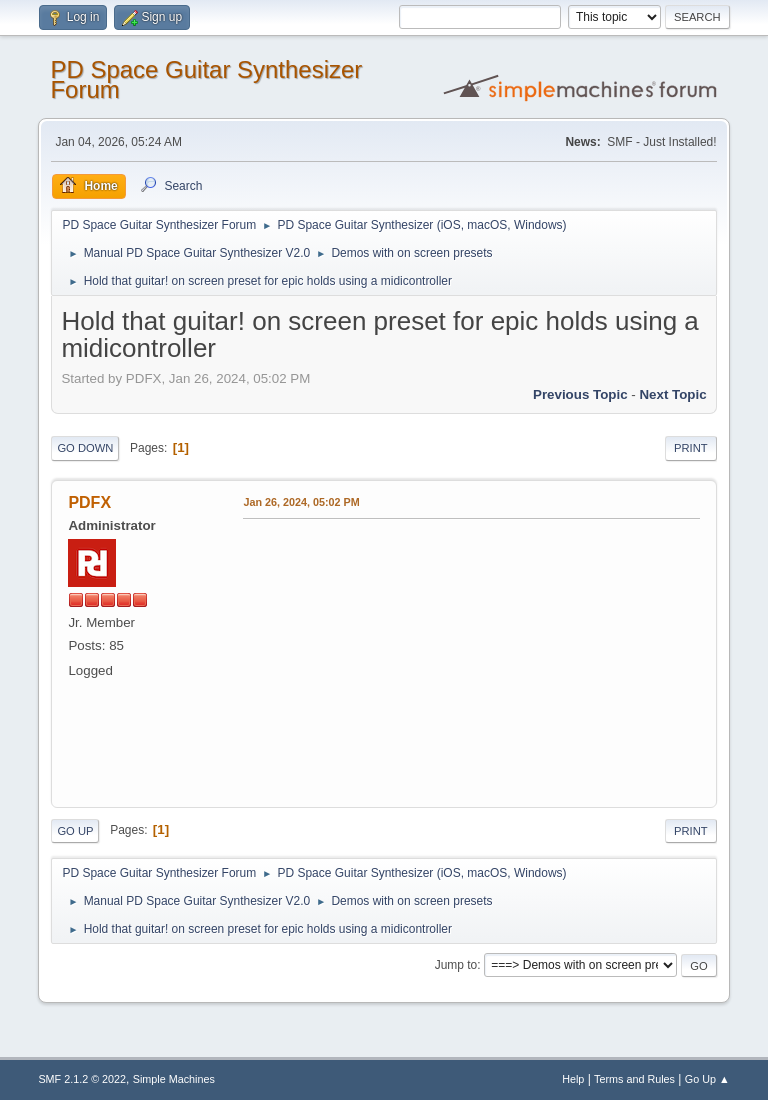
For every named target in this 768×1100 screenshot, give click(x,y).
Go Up (75, 831)
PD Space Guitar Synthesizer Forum (206, 79)
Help (573, 1079)
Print (691, 448)
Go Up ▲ (707, 1079)
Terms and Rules (634, 1079)
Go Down (85, 448)
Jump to (456, 965)
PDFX (89, 502)
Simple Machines (174, 1079)
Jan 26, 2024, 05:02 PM (301, 502)
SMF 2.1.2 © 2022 (82, 1079)
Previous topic (580, 394)
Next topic (672, 394)
